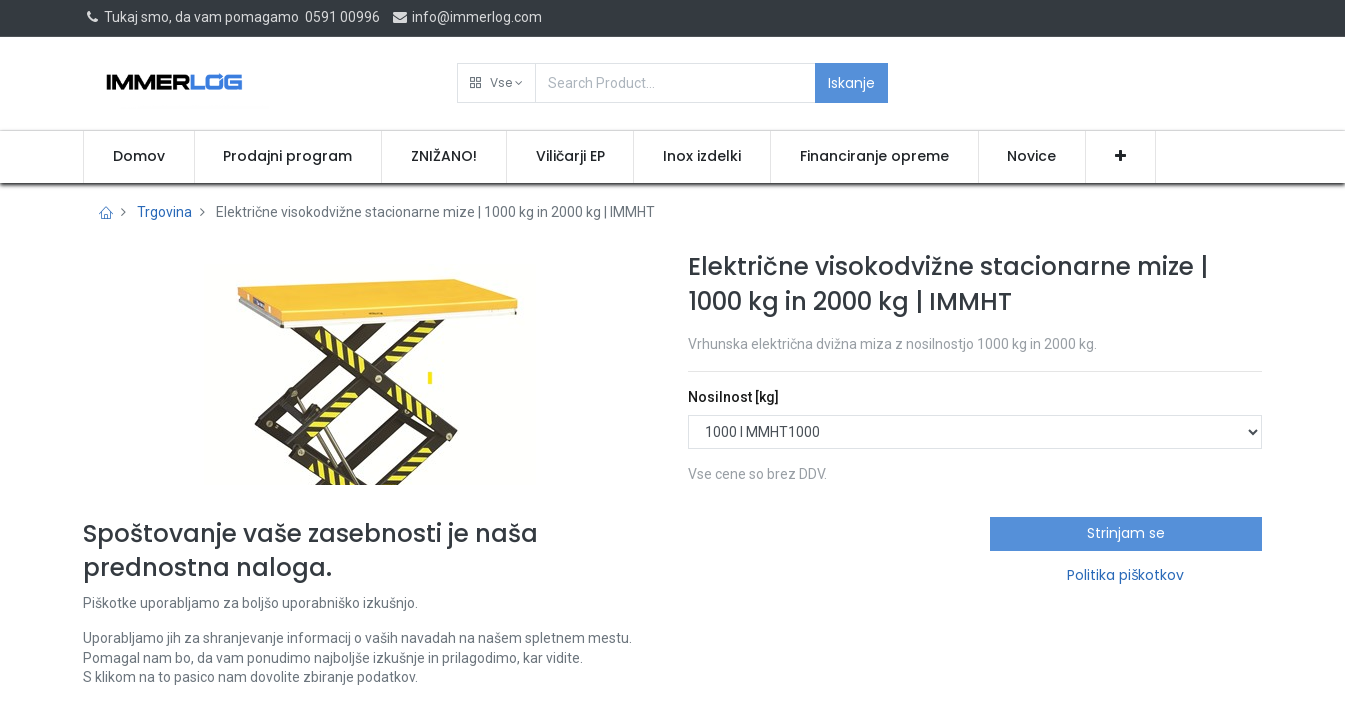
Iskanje (851, 83)
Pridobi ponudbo (775, 558)
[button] (496, 83)
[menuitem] (139, 157)
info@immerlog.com (466, 17)
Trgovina (164, 212)
